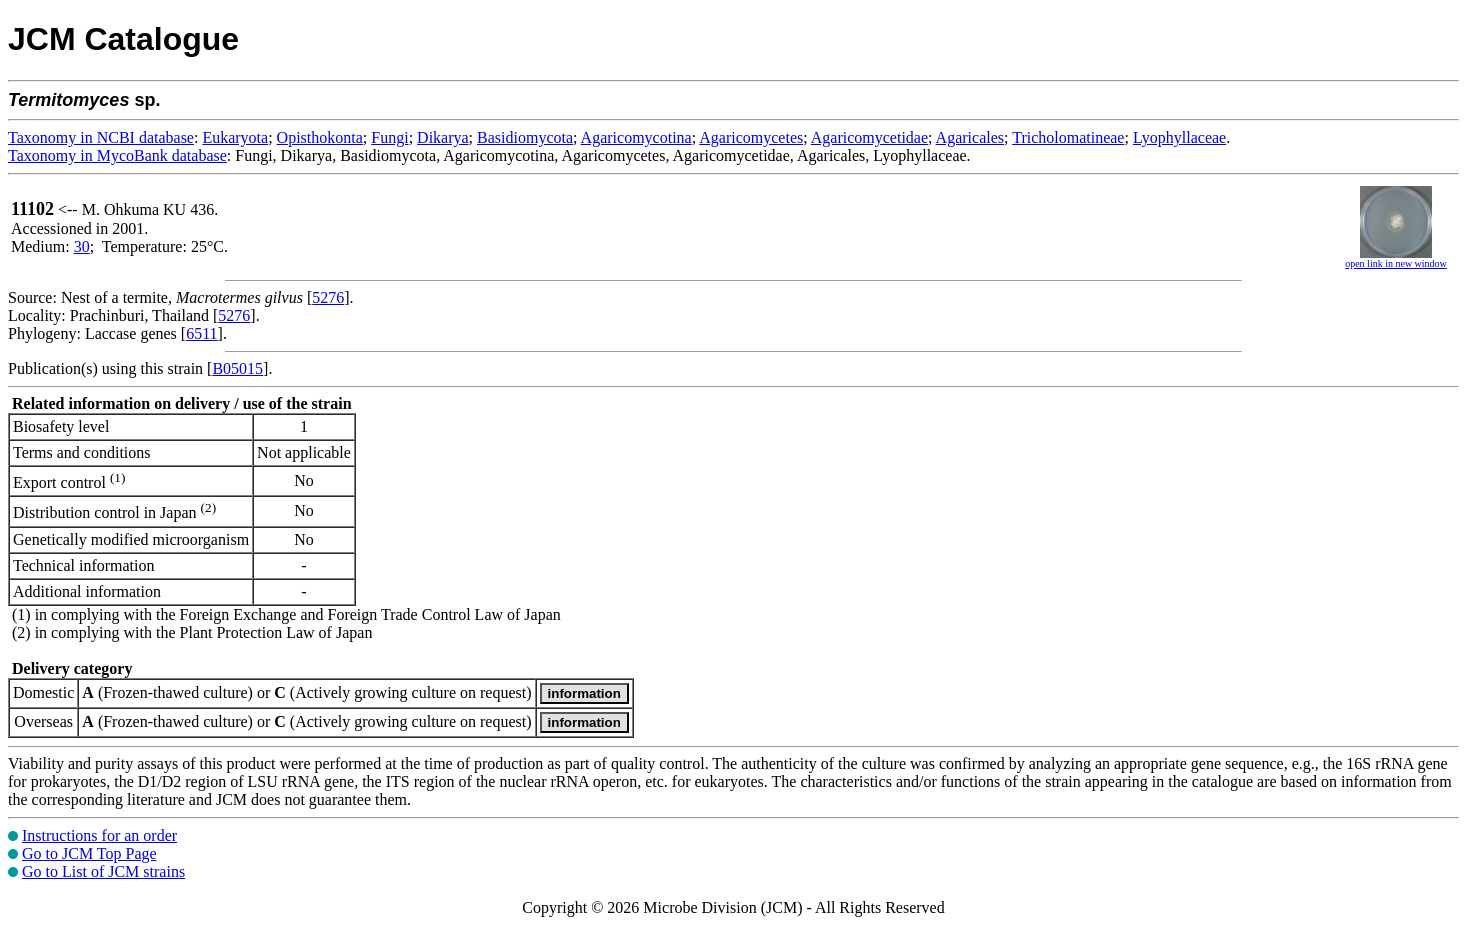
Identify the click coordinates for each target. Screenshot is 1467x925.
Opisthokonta (320, 137)
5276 (328, 297)
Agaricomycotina (636, 137)
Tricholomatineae (1068, 137)
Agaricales (970, 137)
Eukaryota (235, 137)
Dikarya (443, 137)
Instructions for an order (99, 835)
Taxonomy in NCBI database (101, 137)
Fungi (389, 137)
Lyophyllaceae (1179, 137)
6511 (201, 333)
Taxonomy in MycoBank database (117, 155)
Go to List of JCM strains (103, 871)
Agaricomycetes (751, 137)
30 (82, 246)
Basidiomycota (525, 137)
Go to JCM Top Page (89, 853)
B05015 (237, 368)
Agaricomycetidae (869, 137)
